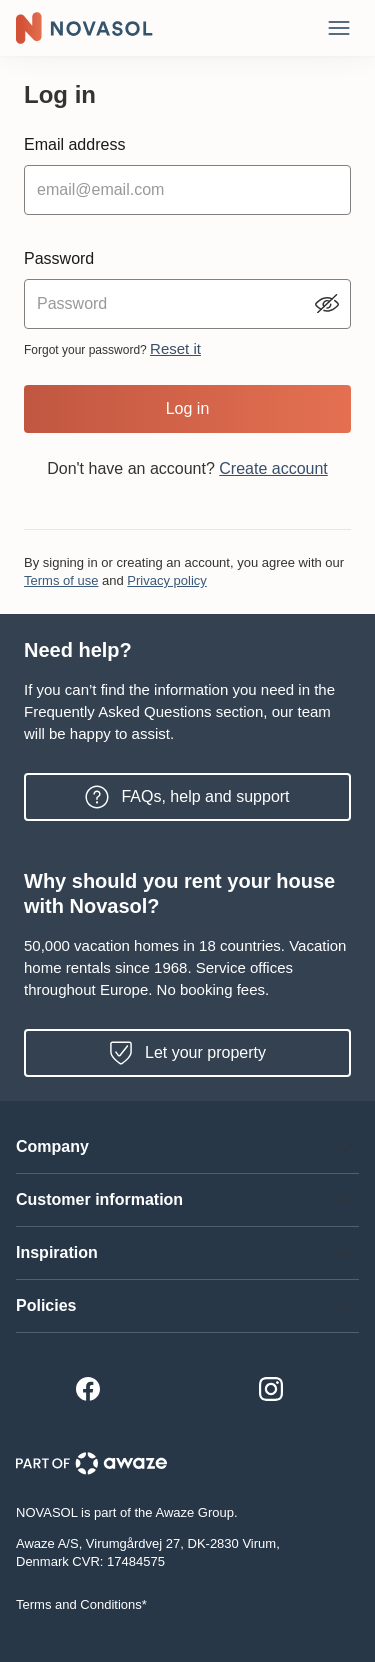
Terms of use (61, 580)
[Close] (339, 28)
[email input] (187, 190)
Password (59, 258)
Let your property (187, 1053)
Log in (188, 408)
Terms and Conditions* (81, 1604)
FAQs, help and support (187, 797)
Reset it (175, 348)
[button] (187, 1147)
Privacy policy (166, 580)
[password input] (187, 304)
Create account (273, 468)
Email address (74, 144)
